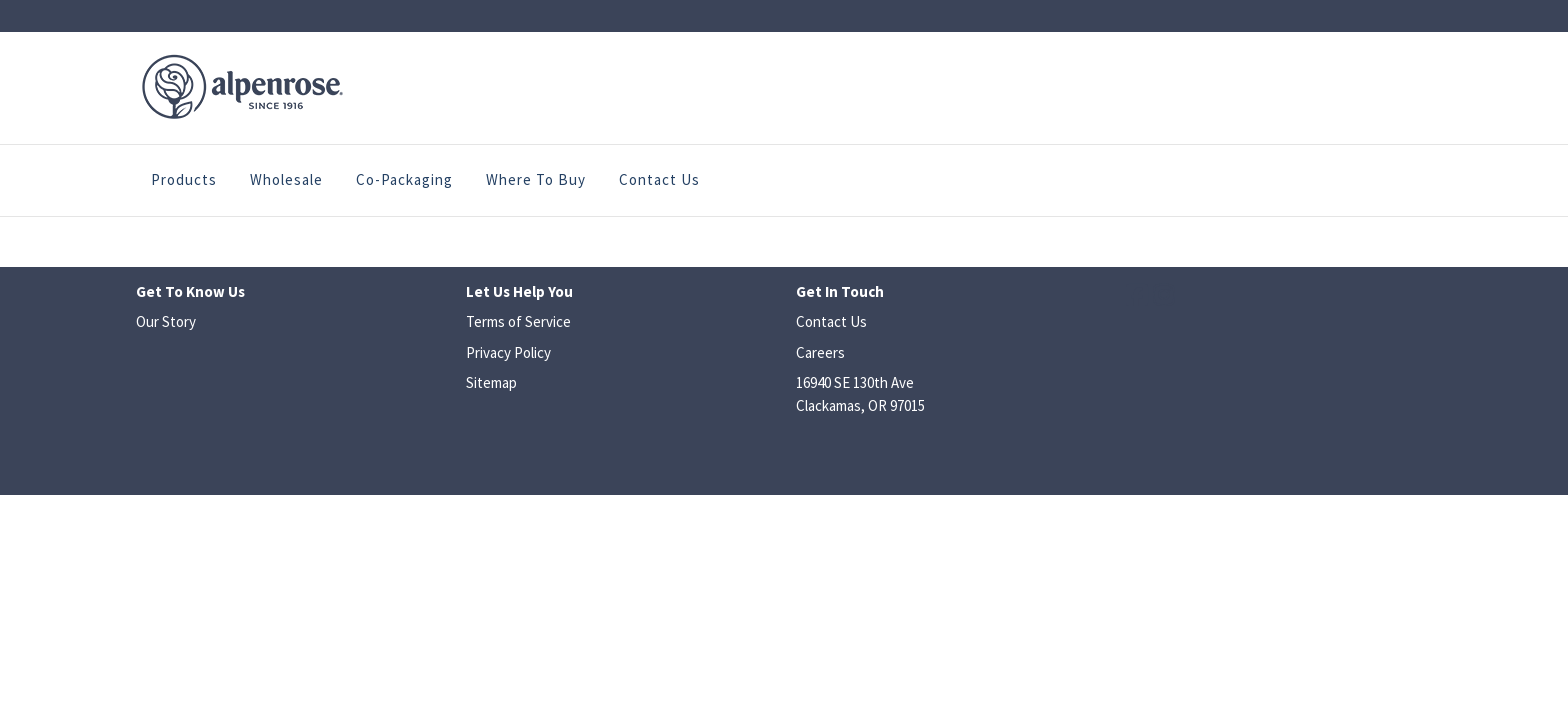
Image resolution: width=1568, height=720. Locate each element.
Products (184, 179)
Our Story (166, 321)
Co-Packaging (404, 179)
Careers (820, 352)
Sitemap (491, 382)
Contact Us (659, 179)
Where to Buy (536, 179)
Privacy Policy (508, 352)
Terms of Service (518, 321)
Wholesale (286, 179)
